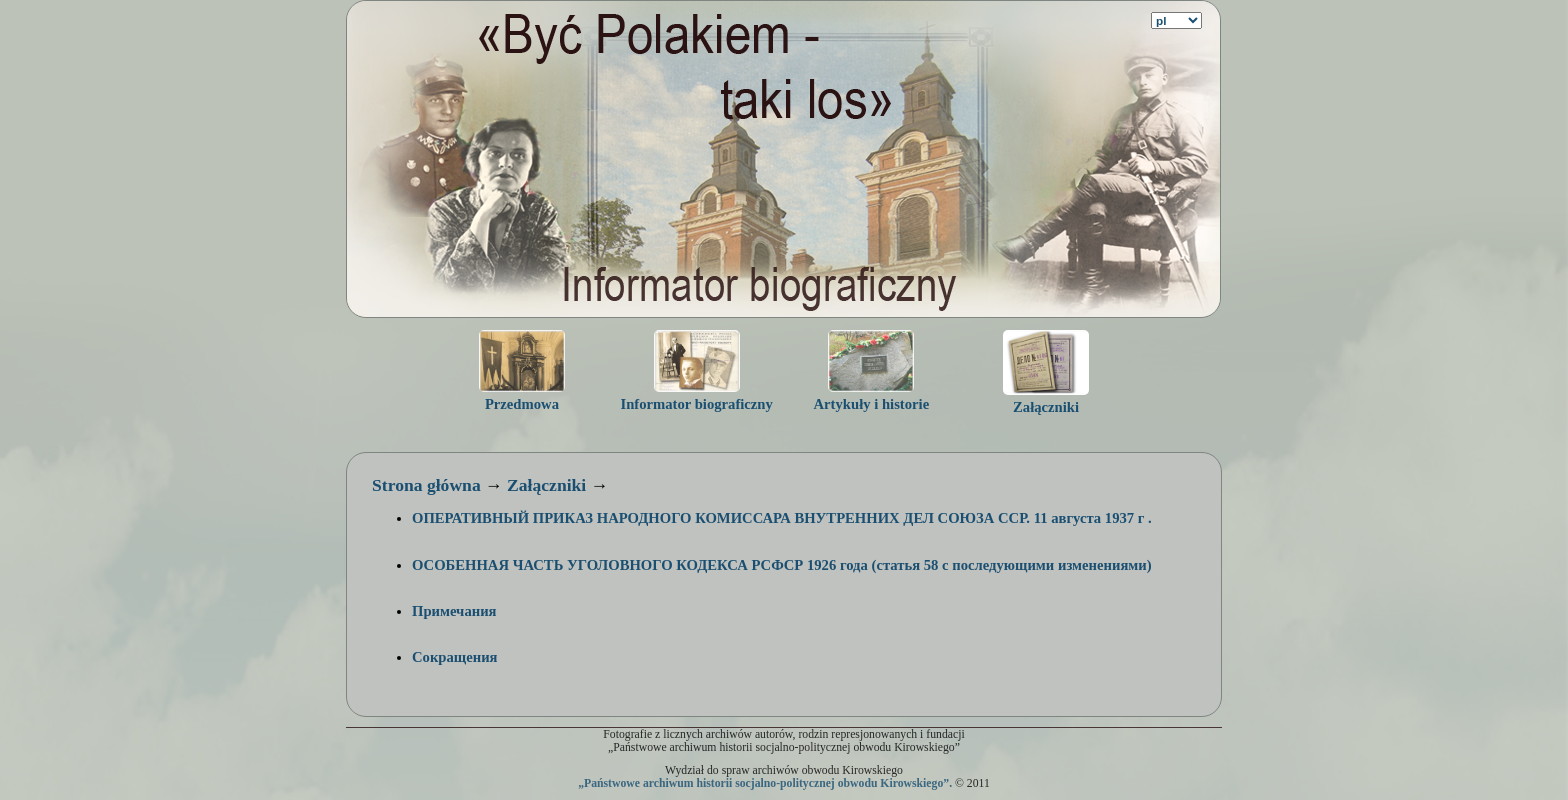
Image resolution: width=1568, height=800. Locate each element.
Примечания (454, 611)
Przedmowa (522, 404)
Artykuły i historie (872, 404)
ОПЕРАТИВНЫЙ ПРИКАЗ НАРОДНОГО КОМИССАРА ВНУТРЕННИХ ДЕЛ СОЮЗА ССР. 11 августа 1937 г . (782, 518)
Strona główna (426, 485)
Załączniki (1046, 407)
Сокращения (455, 657)
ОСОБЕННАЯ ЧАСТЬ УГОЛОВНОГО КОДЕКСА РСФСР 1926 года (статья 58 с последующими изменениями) (782, 565)
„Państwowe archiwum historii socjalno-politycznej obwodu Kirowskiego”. (765, 783)
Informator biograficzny (696, 404)
